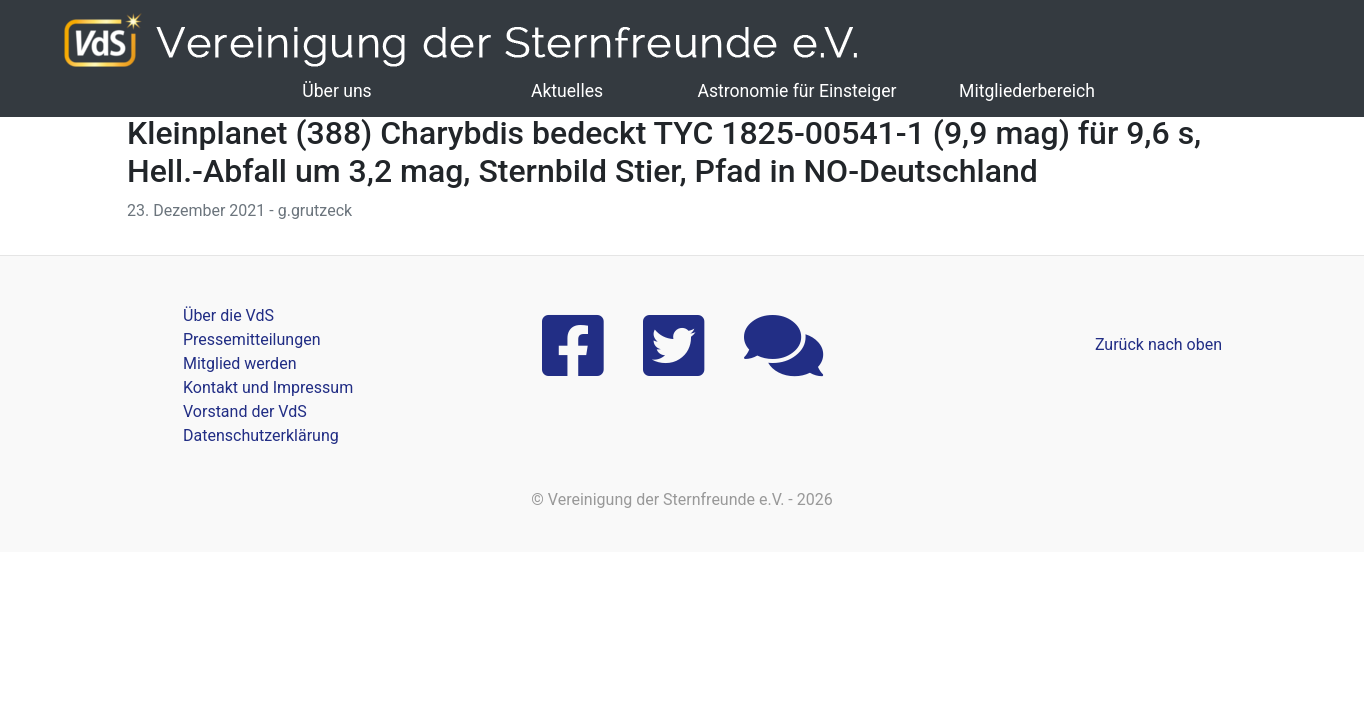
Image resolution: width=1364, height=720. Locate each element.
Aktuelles (567, 91)
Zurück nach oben (1158, 344)
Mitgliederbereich (1027, 91)
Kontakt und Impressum (268, 387)
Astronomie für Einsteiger (796, 91)
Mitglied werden (239, 363)
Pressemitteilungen (251, 339)
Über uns (336, 91)
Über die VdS (228, 315)
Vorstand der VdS (245, 411)
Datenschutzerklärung (261, 435)
